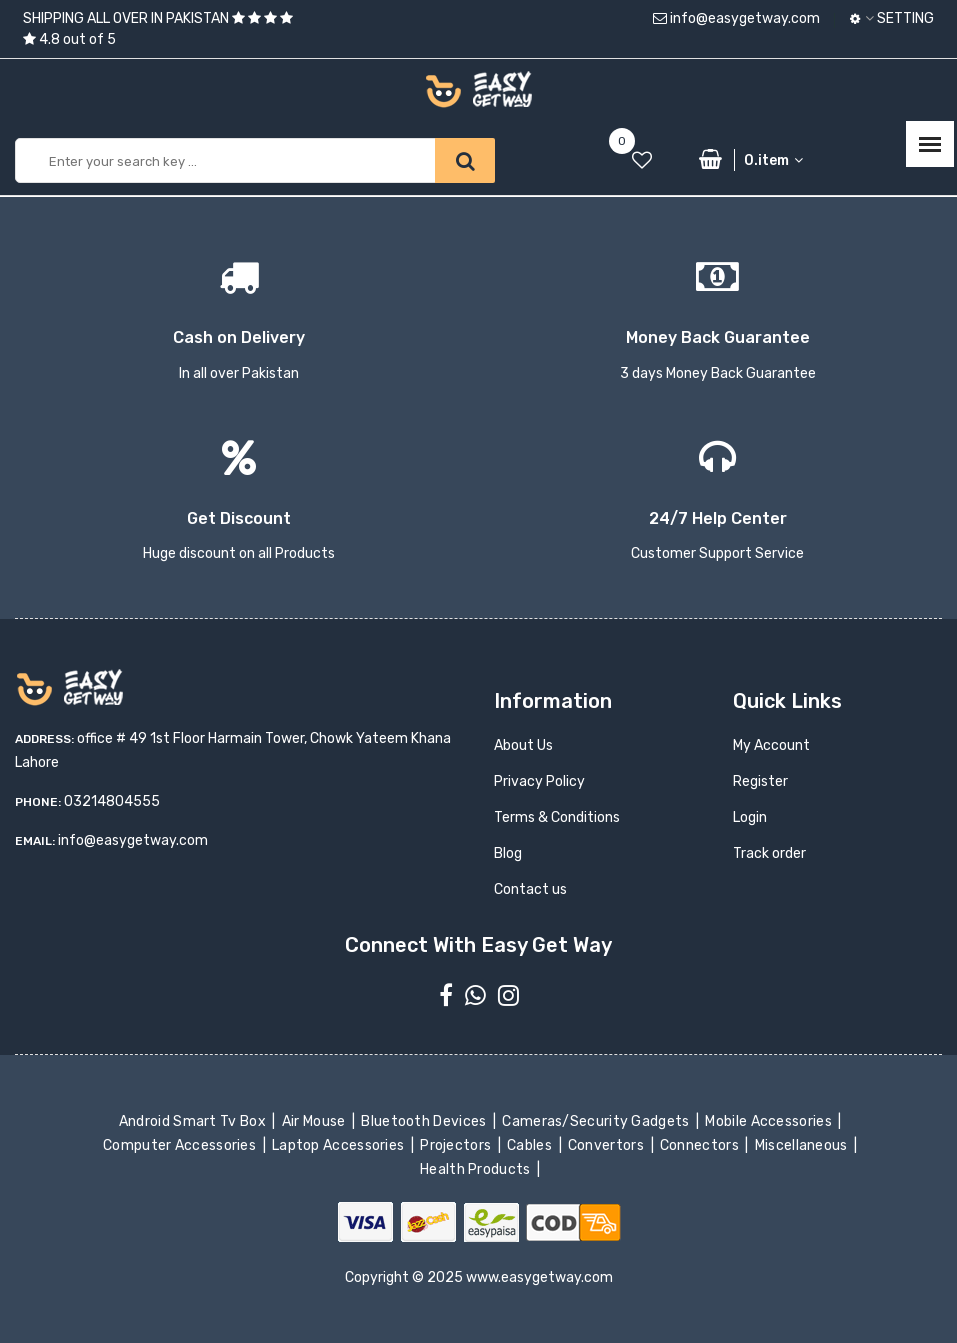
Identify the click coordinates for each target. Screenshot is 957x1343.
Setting (892, 18)
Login (750, 817)
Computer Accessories (181, 1145)
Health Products (477, 1169)
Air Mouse (315, 1121)
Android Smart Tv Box (194, 1121)
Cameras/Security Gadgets (597, 1121)
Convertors (608, 1145)
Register (760, 781)
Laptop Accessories (340, 1145)
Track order (769, 853)
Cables (531, 1145)
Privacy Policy (539, 781)
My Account (771, 745)
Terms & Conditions (557, 817)
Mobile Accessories (770, 1121)
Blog (508, 853)
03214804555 (112, 801)
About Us (523, 745)
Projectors (457, 1145)
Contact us (530, 889)
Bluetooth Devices (425, 1121)
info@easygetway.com (736, 18)
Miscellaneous (802, 1145)
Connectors (701, 1145)
